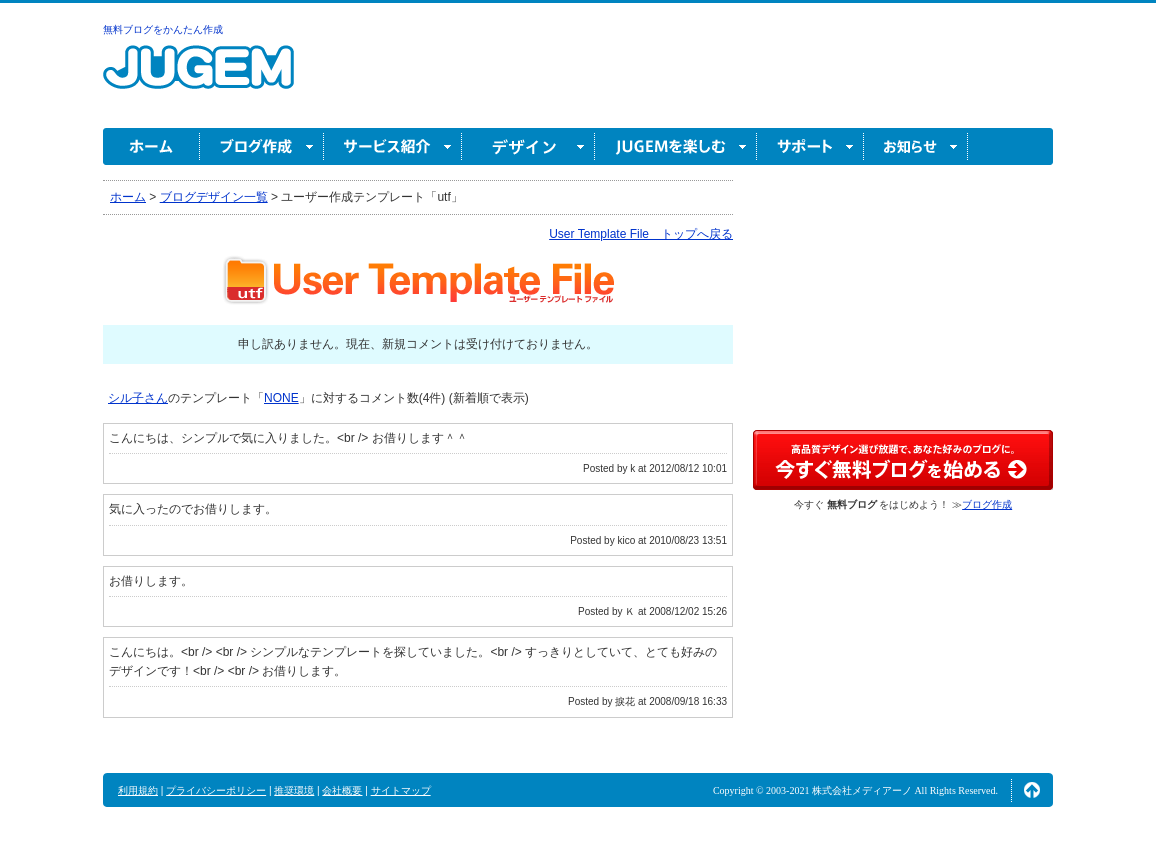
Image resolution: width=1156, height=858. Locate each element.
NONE (281, 398)
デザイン (528, 146)
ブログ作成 (262, 146)
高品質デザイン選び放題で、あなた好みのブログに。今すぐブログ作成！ (903, 460)
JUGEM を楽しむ (676, 146)
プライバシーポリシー (216, 790)
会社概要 (342, 790)
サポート (810, 146)
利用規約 (138, 790)
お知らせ (916, 146)
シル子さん (138, 398)
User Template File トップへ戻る (641, 234)
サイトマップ (401, 790)
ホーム (151, 146)
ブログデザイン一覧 (214, 197)
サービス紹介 (393, 146)
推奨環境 (294, 790)
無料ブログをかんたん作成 (163, 29)
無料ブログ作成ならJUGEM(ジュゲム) (198, 78)
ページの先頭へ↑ (1032, 790)
